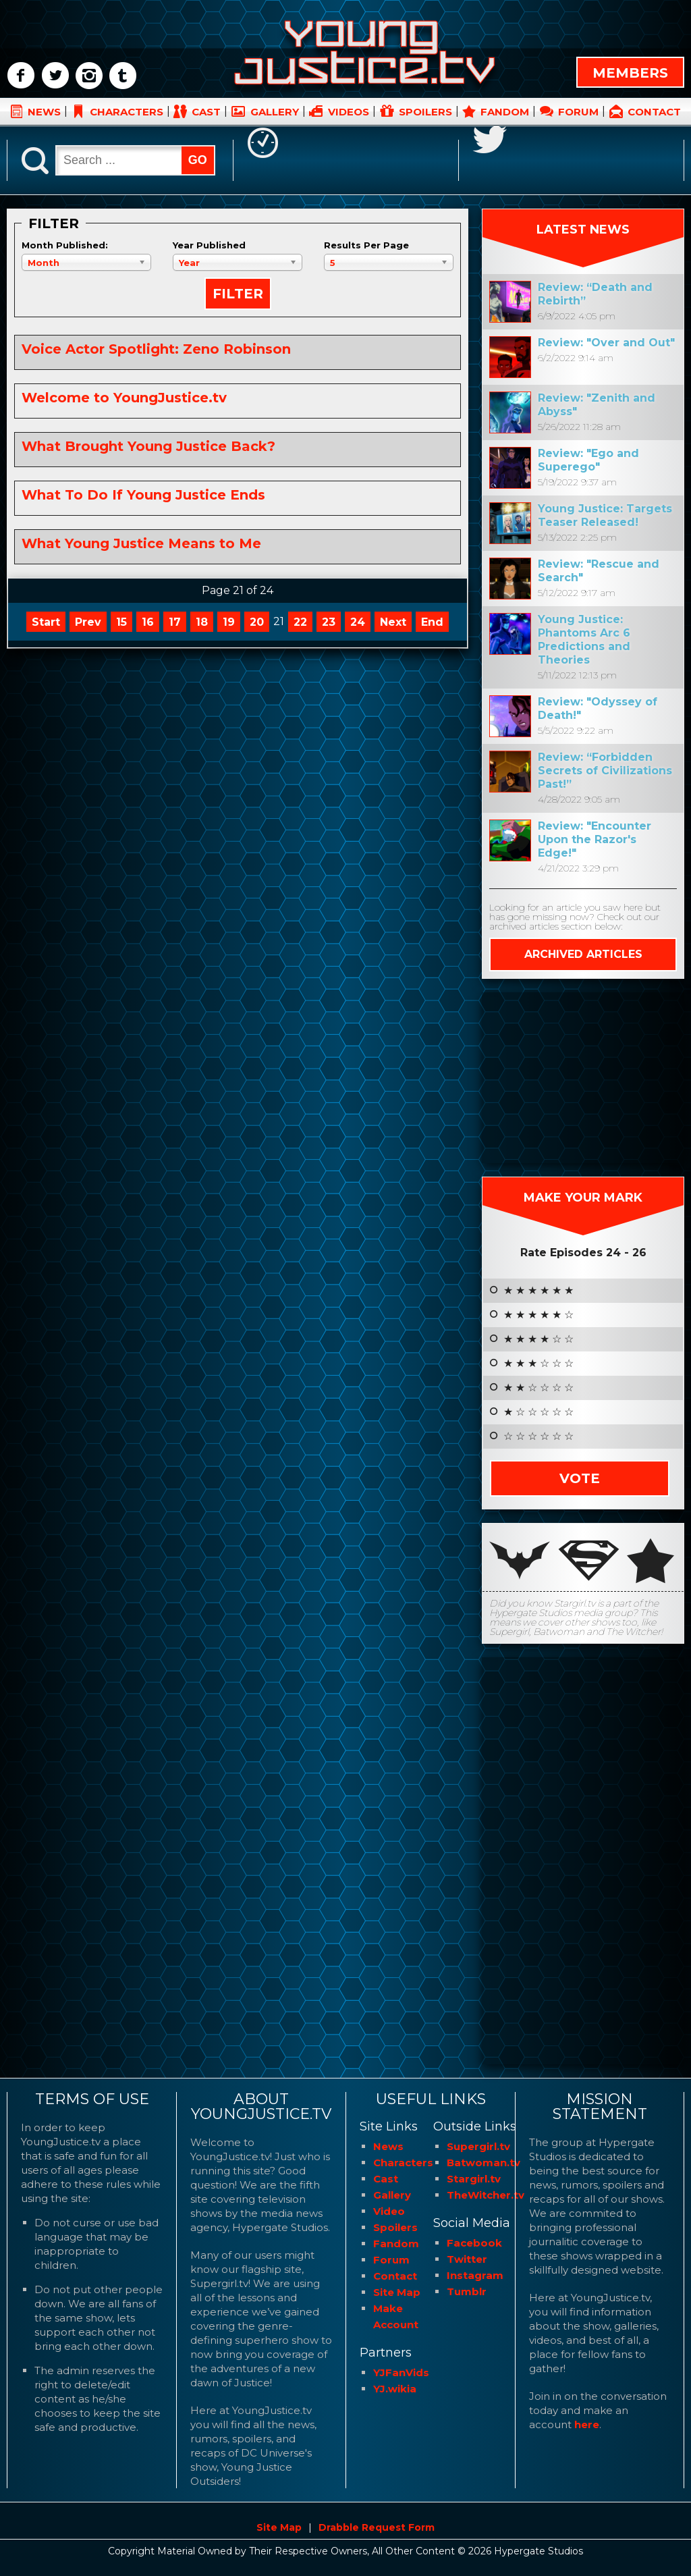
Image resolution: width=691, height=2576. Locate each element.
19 (229, 622)
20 (257, 622)
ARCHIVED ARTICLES (583, 954)
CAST (206, 111)
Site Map (396, 2292)
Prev (88, 622)
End (432, 622)
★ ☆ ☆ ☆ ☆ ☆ (538, 1412)
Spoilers (395, 2227)
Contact (395, 2276)
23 (328, 622)
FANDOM (504, 111)
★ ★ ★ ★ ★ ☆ (538, 1315)
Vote (579, 1478)
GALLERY (274, 111)
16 (148, 622)
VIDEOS (348, 111)
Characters (403, 2162)
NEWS (44, 111)
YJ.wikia (394, 2388)
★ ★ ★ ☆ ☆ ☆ (538, 1363)
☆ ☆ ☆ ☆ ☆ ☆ (538, 1436)
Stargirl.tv (474, 2178)
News (388, 2146)
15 (121, 622)
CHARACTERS (126, 111)
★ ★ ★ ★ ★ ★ (538, 1290)
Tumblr (467, 2291)
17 (175, 622)
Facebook (474, 2242)
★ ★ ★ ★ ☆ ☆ (538, 1339)
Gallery (392, 2195)
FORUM (578, 111)
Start (46, 622)
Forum (391, 2259)
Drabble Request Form (377, 2527)
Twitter (467, 2259)
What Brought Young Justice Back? (148, 446)
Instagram (475, 2275)
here (586, 2424)
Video (389, 2211)
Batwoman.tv (483, 2162)
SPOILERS (425, 111)
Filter (238, 294)
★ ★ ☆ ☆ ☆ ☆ (538, 1388)
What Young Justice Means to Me (141, 543)
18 (202, 622)
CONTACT (654, 111)
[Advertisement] (583, 1076)
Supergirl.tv (478, 2146)
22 (300, 622)
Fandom (396, 2243)
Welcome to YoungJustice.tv (124, 398)
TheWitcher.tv (485, 2195)
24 (357, 622)
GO (197, 160)
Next (393, 622)
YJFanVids (401, 2372)
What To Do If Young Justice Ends (143, 495)
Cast (385, 2178)
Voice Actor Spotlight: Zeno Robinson (156, 349)
